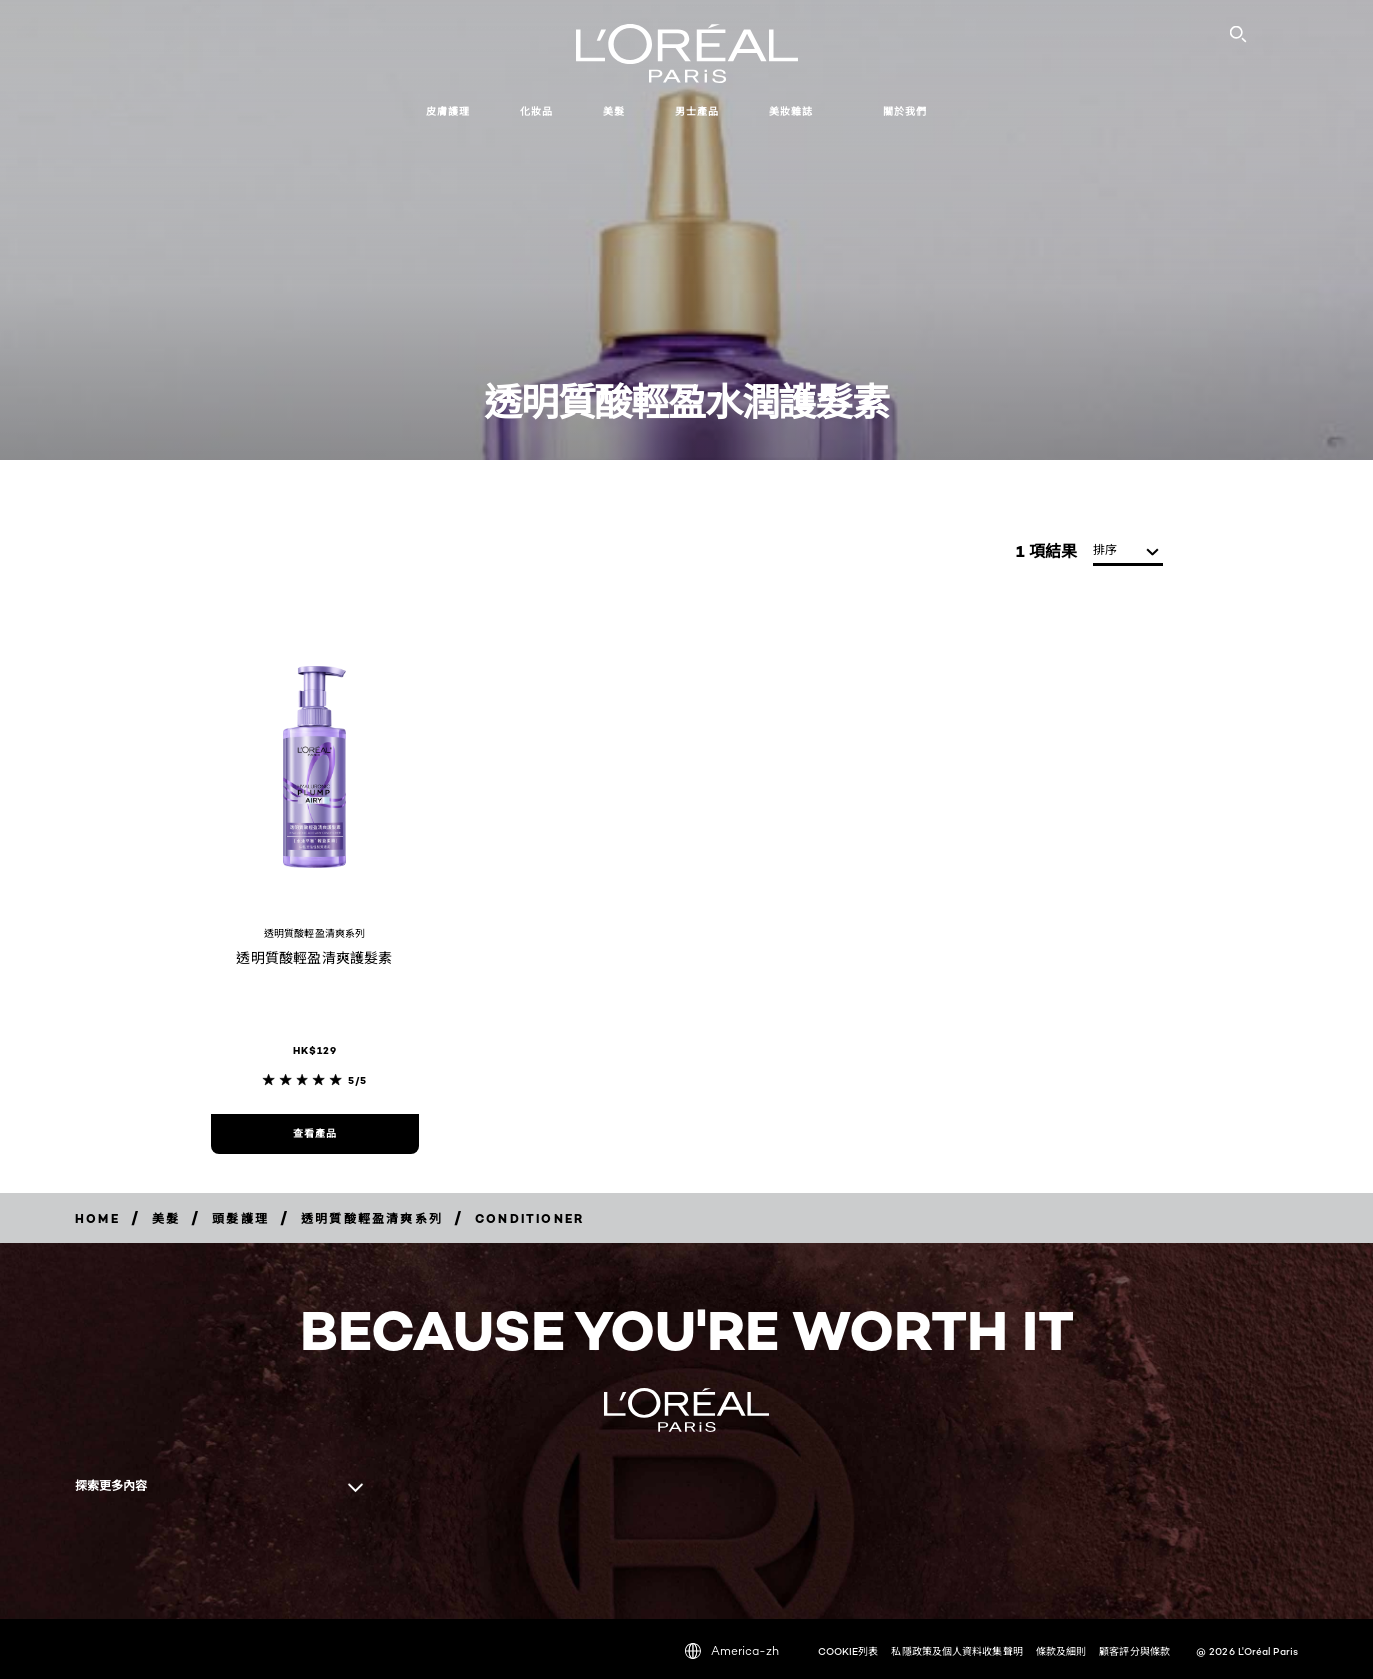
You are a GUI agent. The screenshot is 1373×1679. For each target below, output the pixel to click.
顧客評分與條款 (1134, 1651)
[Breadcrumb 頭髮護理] (240, 1218)
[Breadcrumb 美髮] (166, 1218)
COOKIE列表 (848, 1651)
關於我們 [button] (905, 111)
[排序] (1128, 551)
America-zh (732, 1651)
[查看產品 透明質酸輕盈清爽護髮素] (315, 1134)
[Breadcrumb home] (97, 1218)
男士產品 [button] (697, 111)
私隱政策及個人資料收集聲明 (956, 1651)
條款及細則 (1061, 1651)
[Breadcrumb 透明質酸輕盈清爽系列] (372, 1218)
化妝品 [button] (536, 111)
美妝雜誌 (791, 111)
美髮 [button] (614, 111)
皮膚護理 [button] (448, 111)
